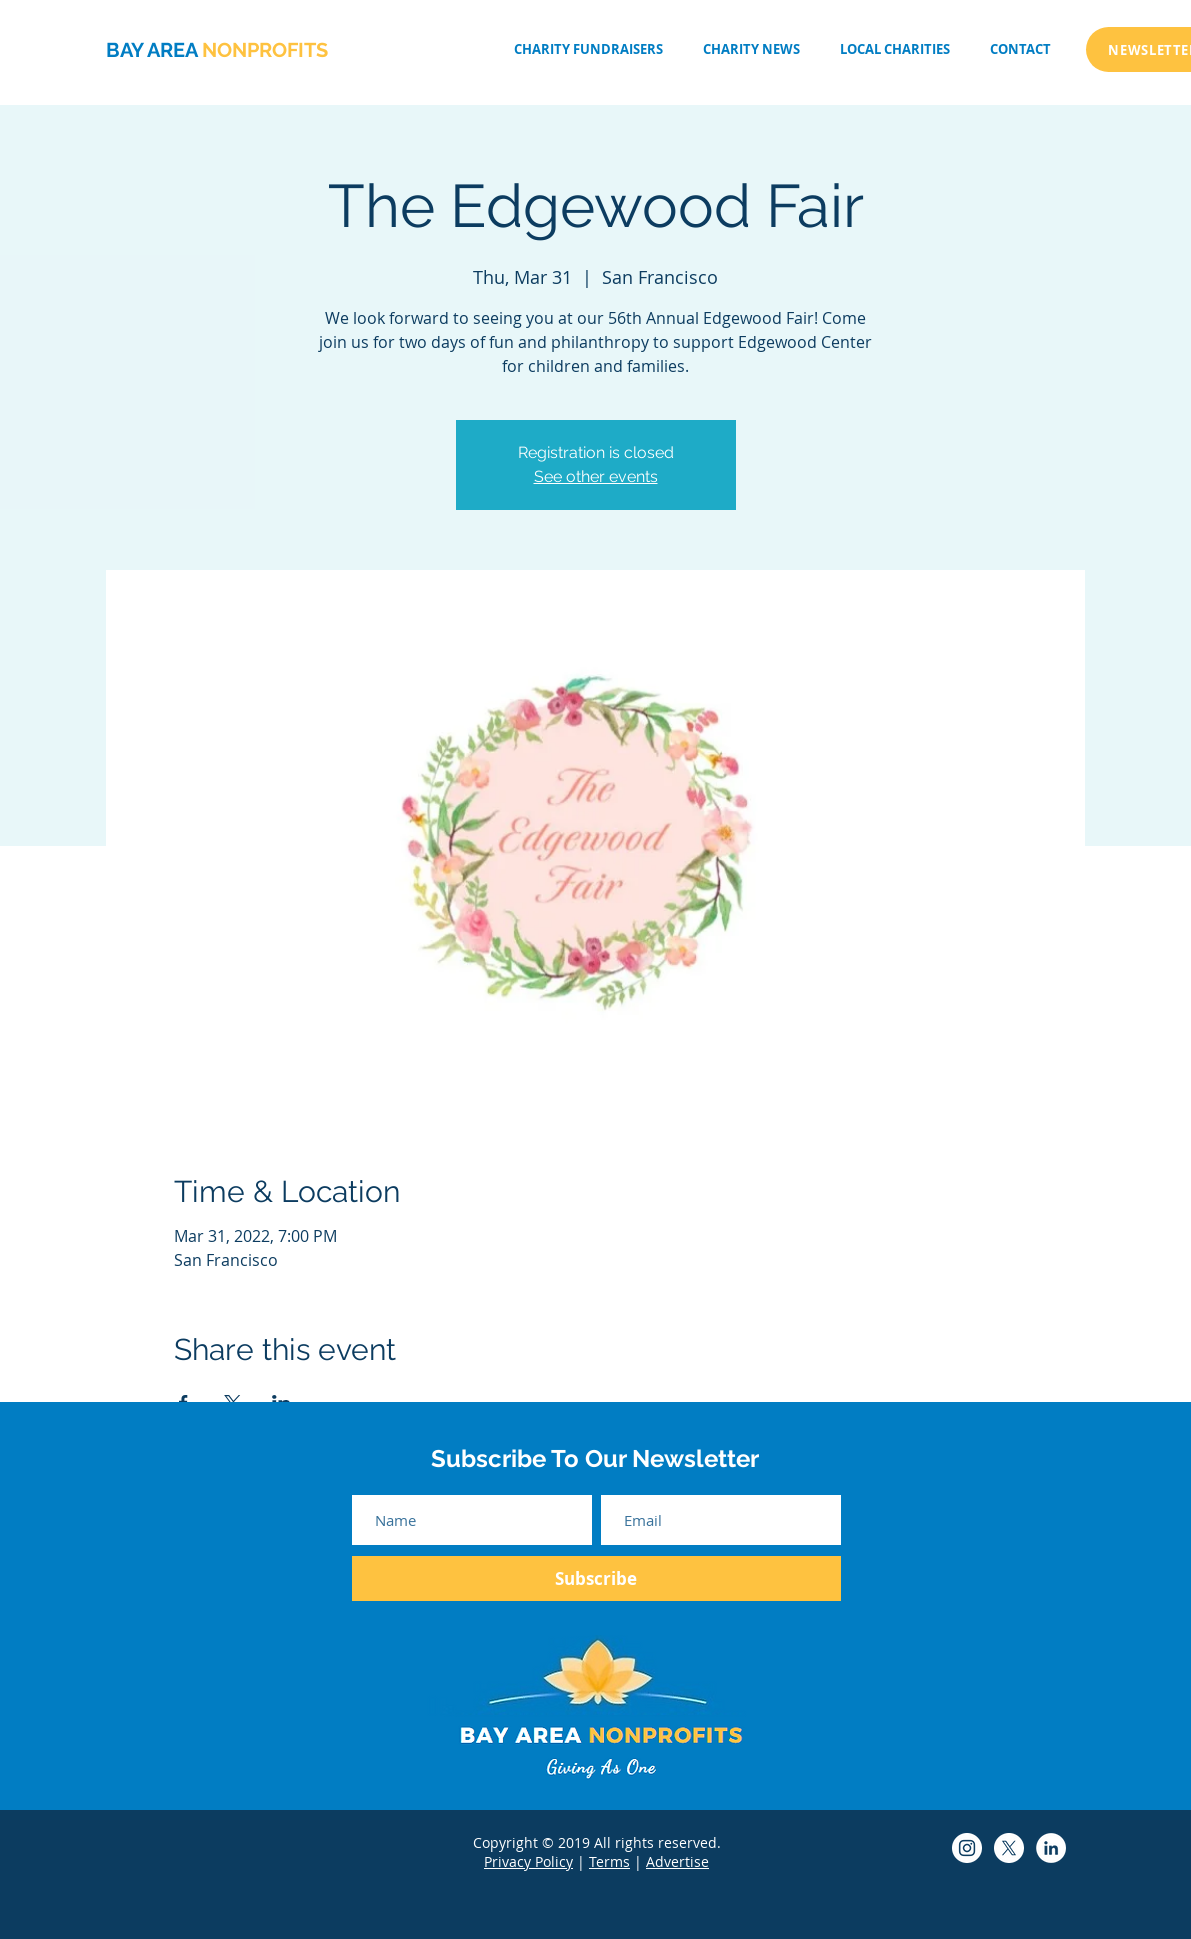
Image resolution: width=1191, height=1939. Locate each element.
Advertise (677, 1861)
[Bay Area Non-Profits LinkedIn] (1051, 1848)
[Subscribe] (596, 1578)
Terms (609, 1861)
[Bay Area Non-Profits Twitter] (1009, 1848)
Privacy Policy (528, 1861)
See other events (596, 476)
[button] (895, 49)
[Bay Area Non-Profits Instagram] (967, 1848)
